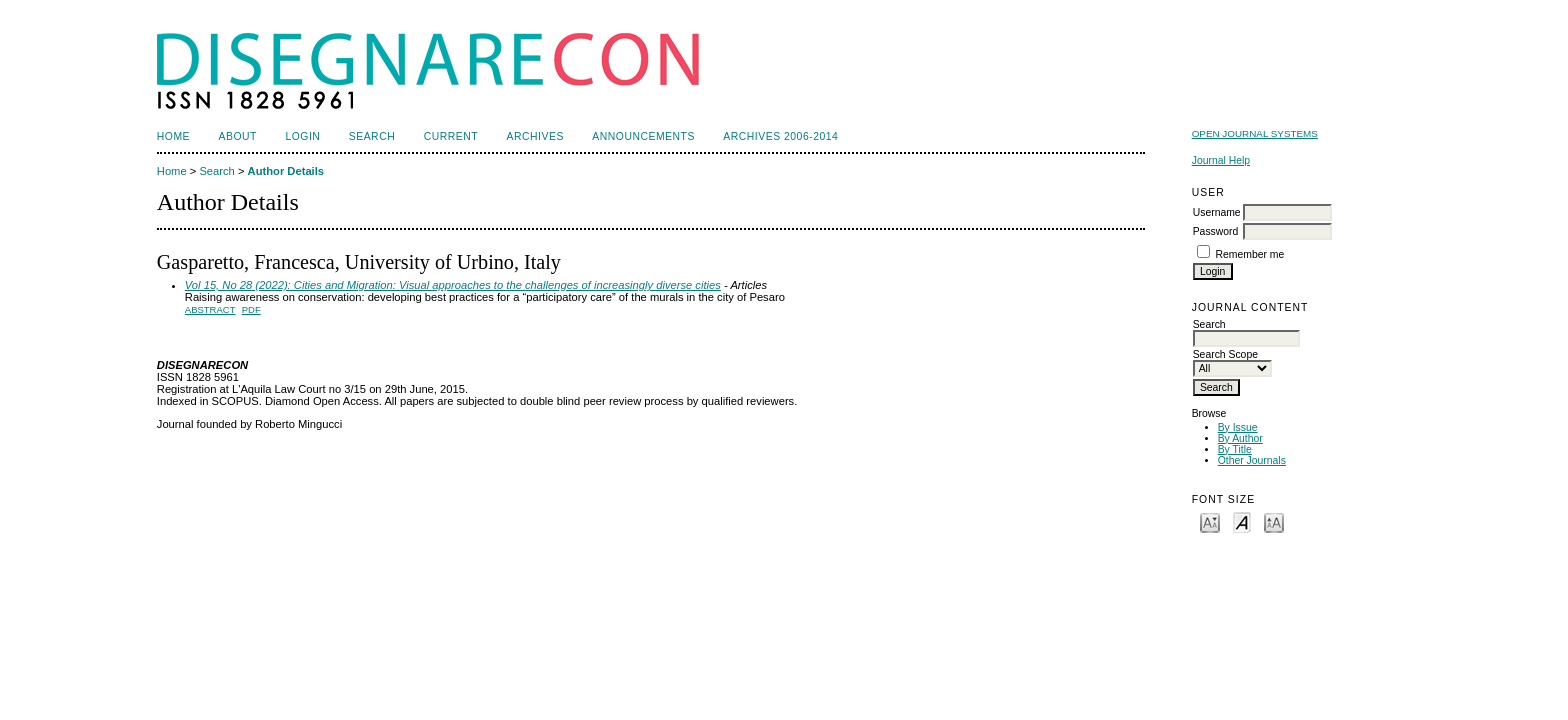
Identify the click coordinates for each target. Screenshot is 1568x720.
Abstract (210, 309)
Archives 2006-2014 (780, 136)
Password (1216, 231)
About (238, 136)
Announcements (643, 136)
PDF (251, 309)
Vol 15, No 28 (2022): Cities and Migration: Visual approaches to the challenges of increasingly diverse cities (453, 285)
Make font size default (1242, 521)
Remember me (1250, 254)
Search (372, 136)
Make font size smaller (1210, 521)
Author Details (286, 171)
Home (173, 136)
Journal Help (1221, 160)
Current (451, 136)
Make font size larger (1274, 521)
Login (302, 136)
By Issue (1238, 427)
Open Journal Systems (1255, 133)
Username (1217, 212)
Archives (535, 136)
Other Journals (1252, 460)
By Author (1240, 438)
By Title (1235, 449)
